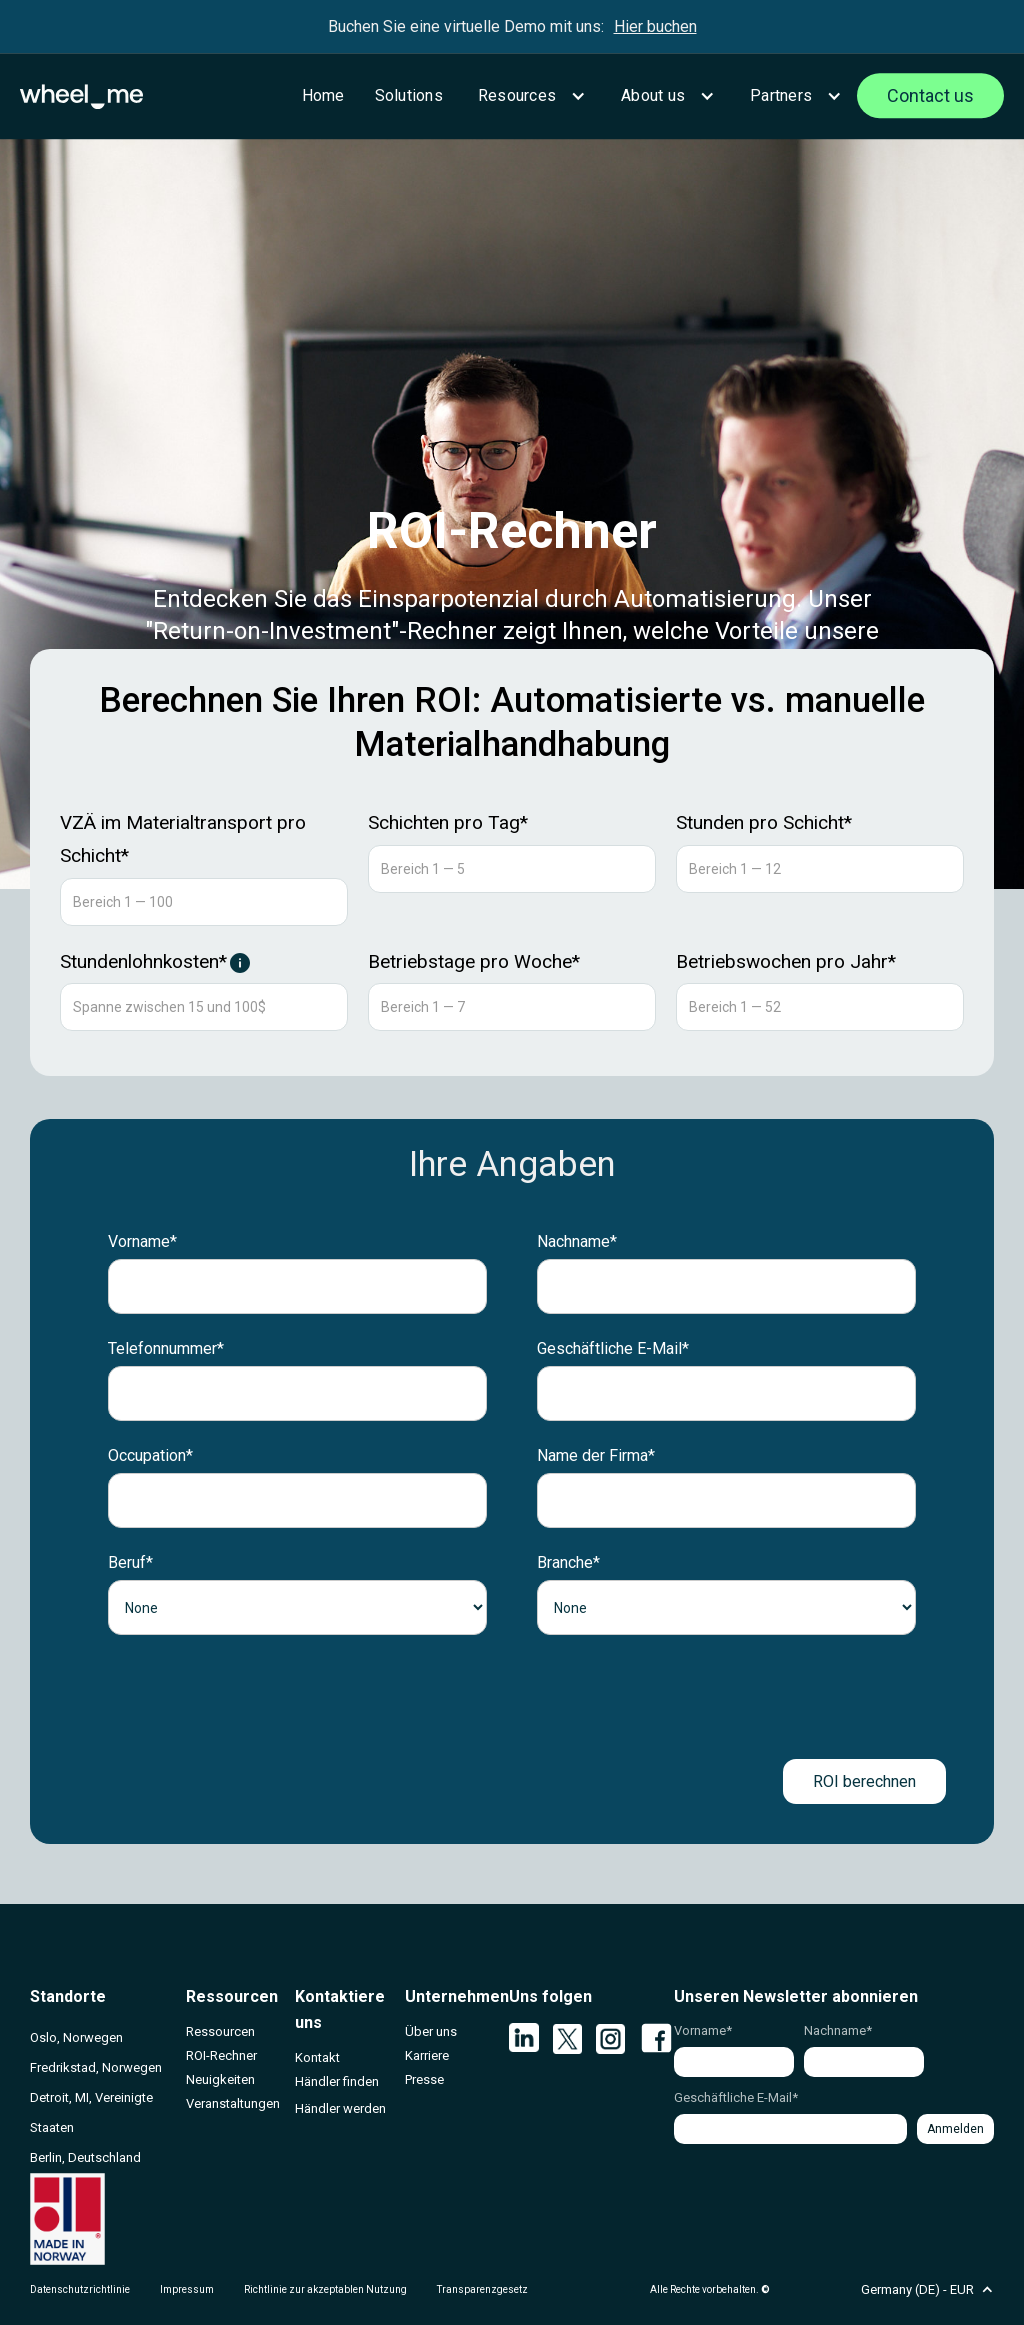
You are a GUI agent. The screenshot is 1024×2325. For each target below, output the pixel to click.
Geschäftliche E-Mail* (613, 1348)
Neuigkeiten (220, 2079)
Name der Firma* (596, 1455)
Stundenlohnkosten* (143, 961)
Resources (517, 95)
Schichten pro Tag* (448, 822)
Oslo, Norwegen (76, 2037)
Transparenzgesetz (482, 2289)
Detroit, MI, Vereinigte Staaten (91, 2112)
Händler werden (340, 2108)
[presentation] (512, 1697)
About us (653, 95)
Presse (424, 2079)
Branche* (568, 1562)
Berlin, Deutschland (85, 2157)
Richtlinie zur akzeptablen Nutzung (325, 2289)
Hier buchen (655, 26)
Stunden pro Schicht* (764, 822)
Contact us (930, 95)
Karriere (427, 2055)
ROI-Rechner (221, 2055)
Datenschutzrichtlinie (80, 2289)
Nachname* (577, 1241)
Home (323, 95)
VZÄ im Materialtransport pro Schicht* (183, 839)
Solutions (409, 95)
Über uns (431, 2031)
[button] (529, 96)
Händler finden (337, 2081)
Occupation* (150, 1455)
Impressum (187, 2289)
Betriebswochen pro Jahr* (786, 961)
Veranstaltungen (233, 2103)
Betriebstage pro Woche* (474, 961)
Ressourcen (220, 2031)
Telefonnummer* (166, 1348)
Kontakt (317, 2057)
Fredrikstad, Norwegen (96, 2067)
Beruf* (130, 1562)
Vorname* (142, 1241)
